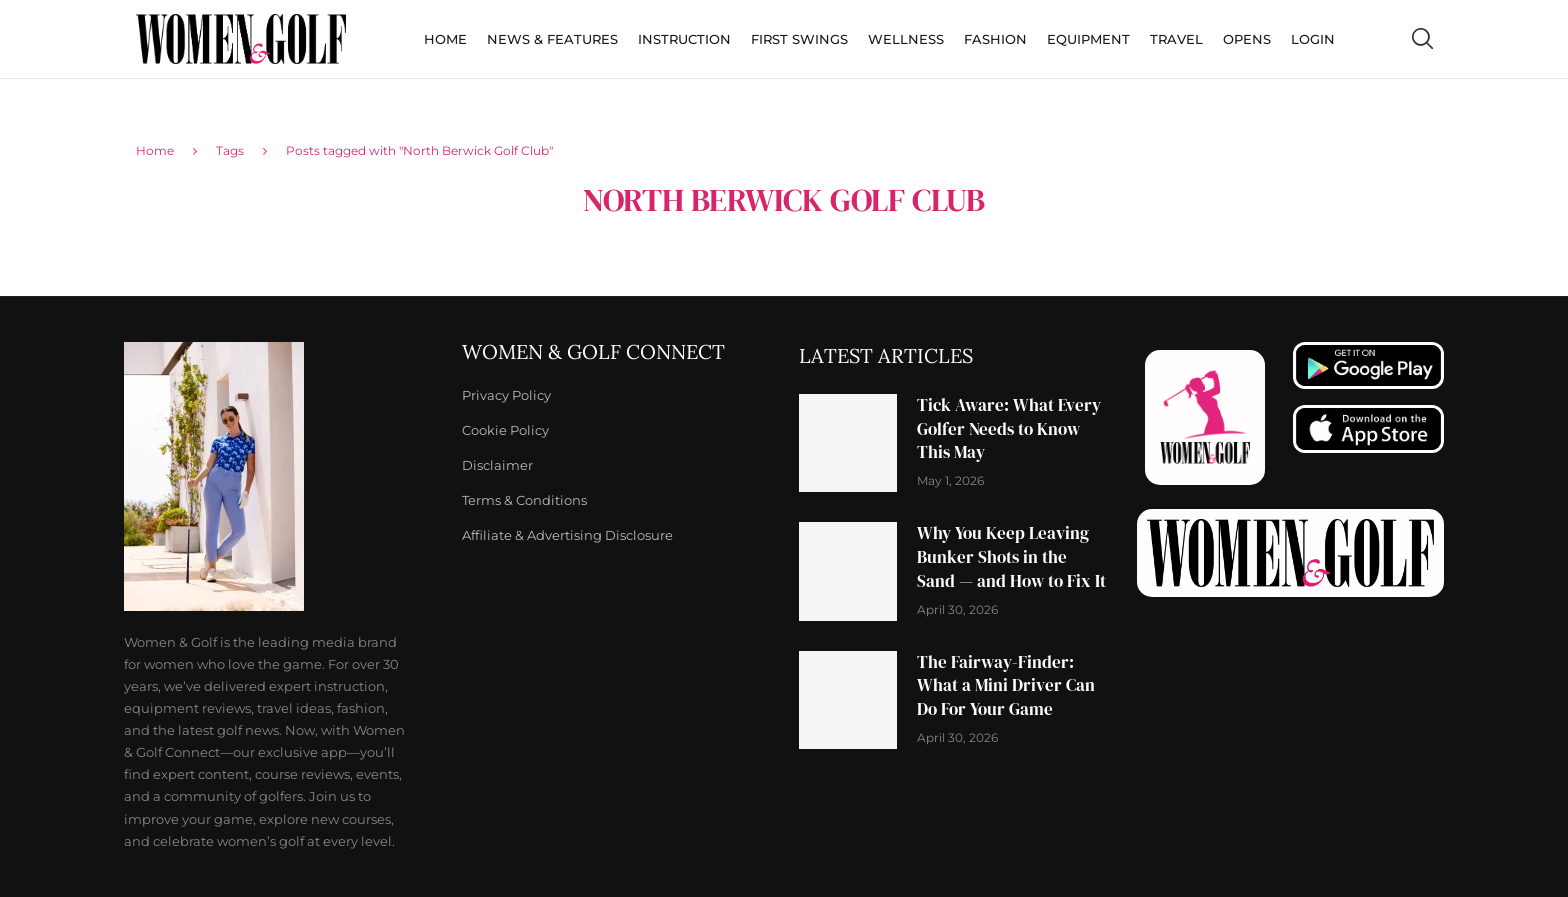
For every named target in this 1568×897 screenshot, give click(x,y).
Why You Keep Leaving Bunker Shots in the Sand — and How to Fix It (1011, 557)
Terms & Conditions (524, 500)
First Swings (799, 39)
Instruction (684, 39)
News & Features (552, 39)
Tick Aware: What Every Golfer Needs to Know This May (1009, 429)
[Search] (1422, 39)
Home (445, 39)
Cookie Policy (505, 430)
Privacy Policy (506, 395)
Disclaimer (497, 465)
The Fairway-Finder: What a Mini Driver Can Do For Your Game (1006, 686)
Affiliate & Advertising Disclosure (567, 535)
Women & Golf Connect (593, 352)
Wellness (906, 39)
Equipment (1088, 39)
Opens (1247, 39)
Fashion (995, 39)
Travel (1176, 39)
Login (1313, 39)
